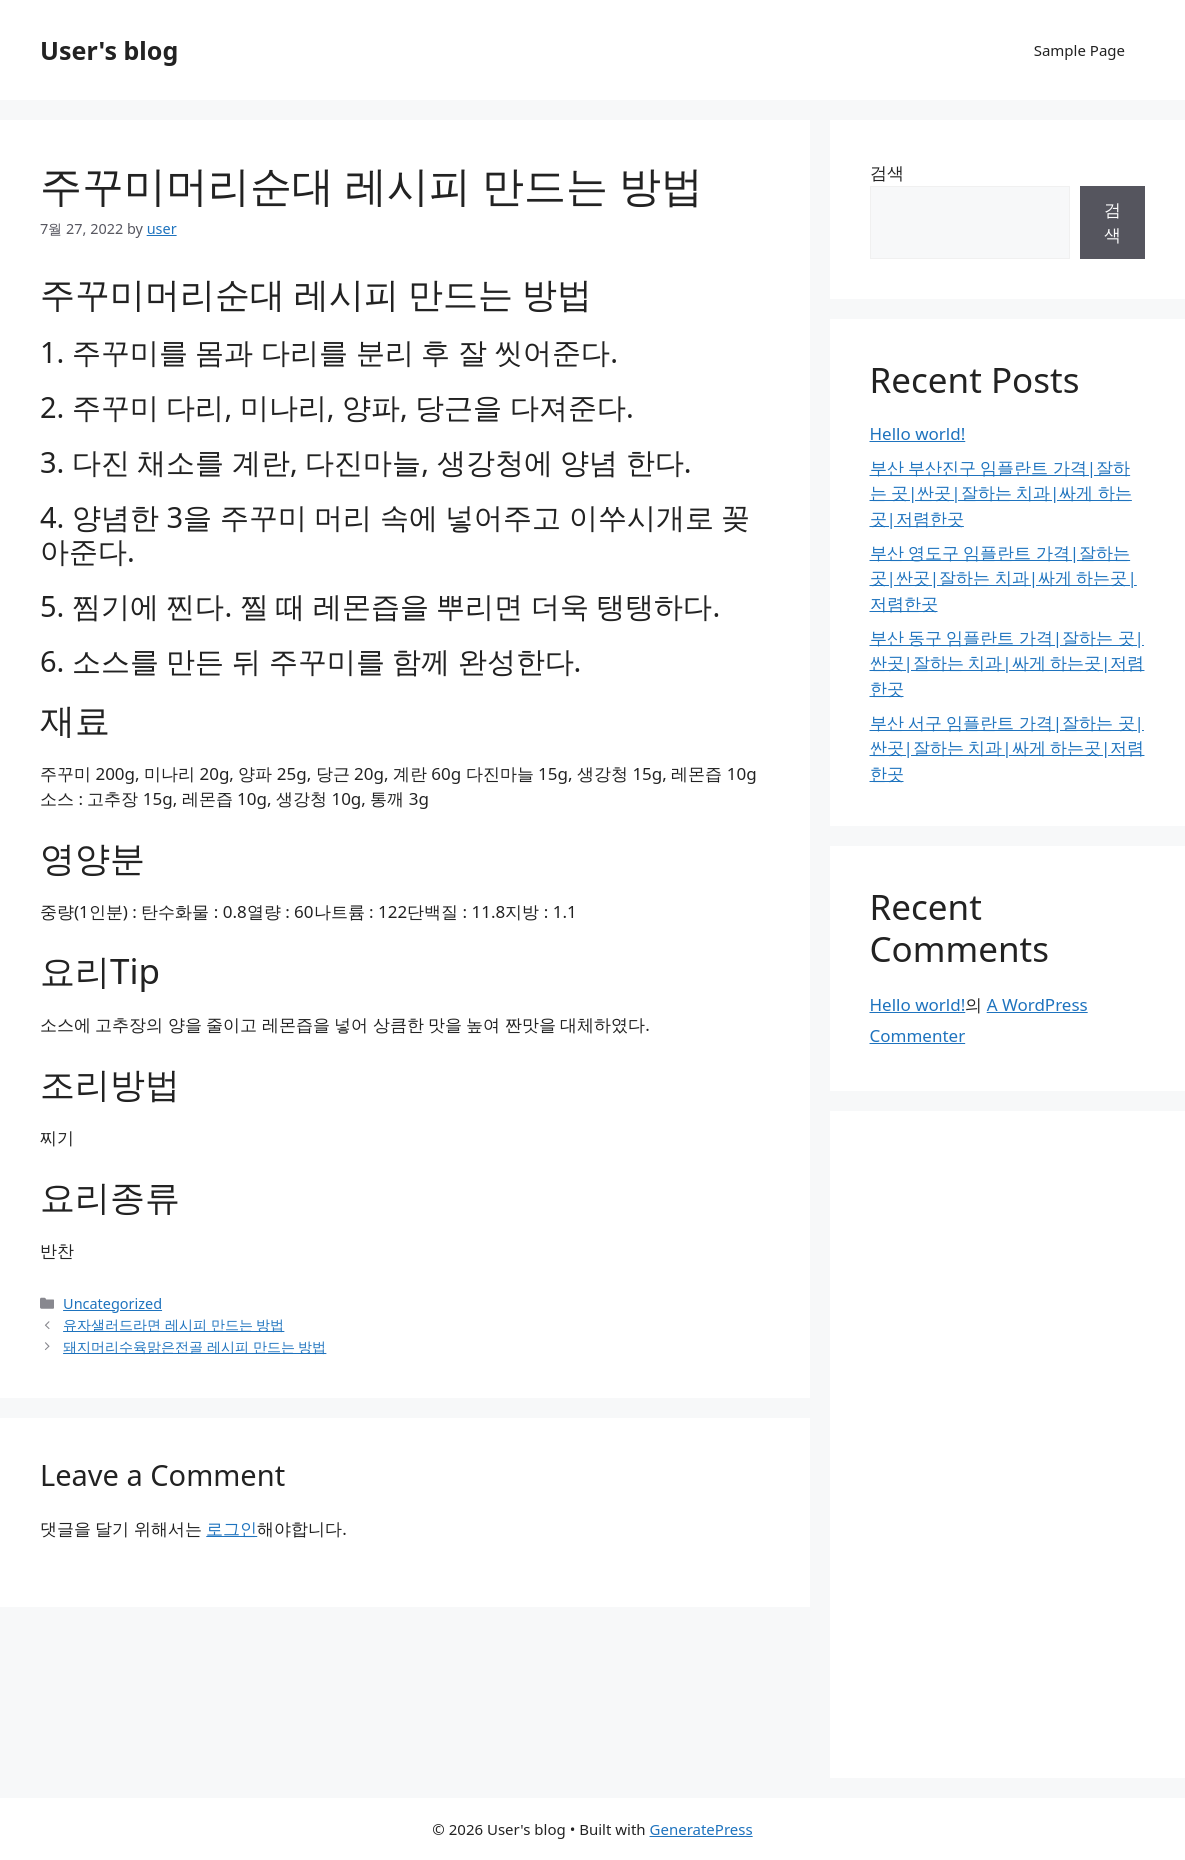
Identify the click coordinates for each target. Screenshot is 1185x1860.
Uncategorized (112, 1303)
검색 (887, 172)
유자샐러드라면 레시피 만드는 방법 (173, 1324)
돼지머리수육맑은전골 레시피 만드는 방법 (194, 1346)
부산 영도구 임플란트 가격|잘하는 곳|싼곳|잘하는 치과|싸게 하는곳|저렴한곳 (1003, 578)
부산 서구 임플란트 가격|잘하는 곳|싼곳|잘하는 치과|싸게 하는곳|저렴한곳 (1007, 748)
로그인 (231, 1528)
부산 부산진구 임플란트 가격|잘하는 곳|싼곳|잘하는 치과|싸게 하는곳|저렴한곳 (1001, 493)
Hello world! (918, 433)
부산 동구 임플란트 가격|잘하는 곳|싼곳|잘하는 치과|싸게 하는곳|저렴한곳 (1007, 663)
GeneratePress (701, 1829)
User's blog (109, 50)
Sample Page (1079, 50)
